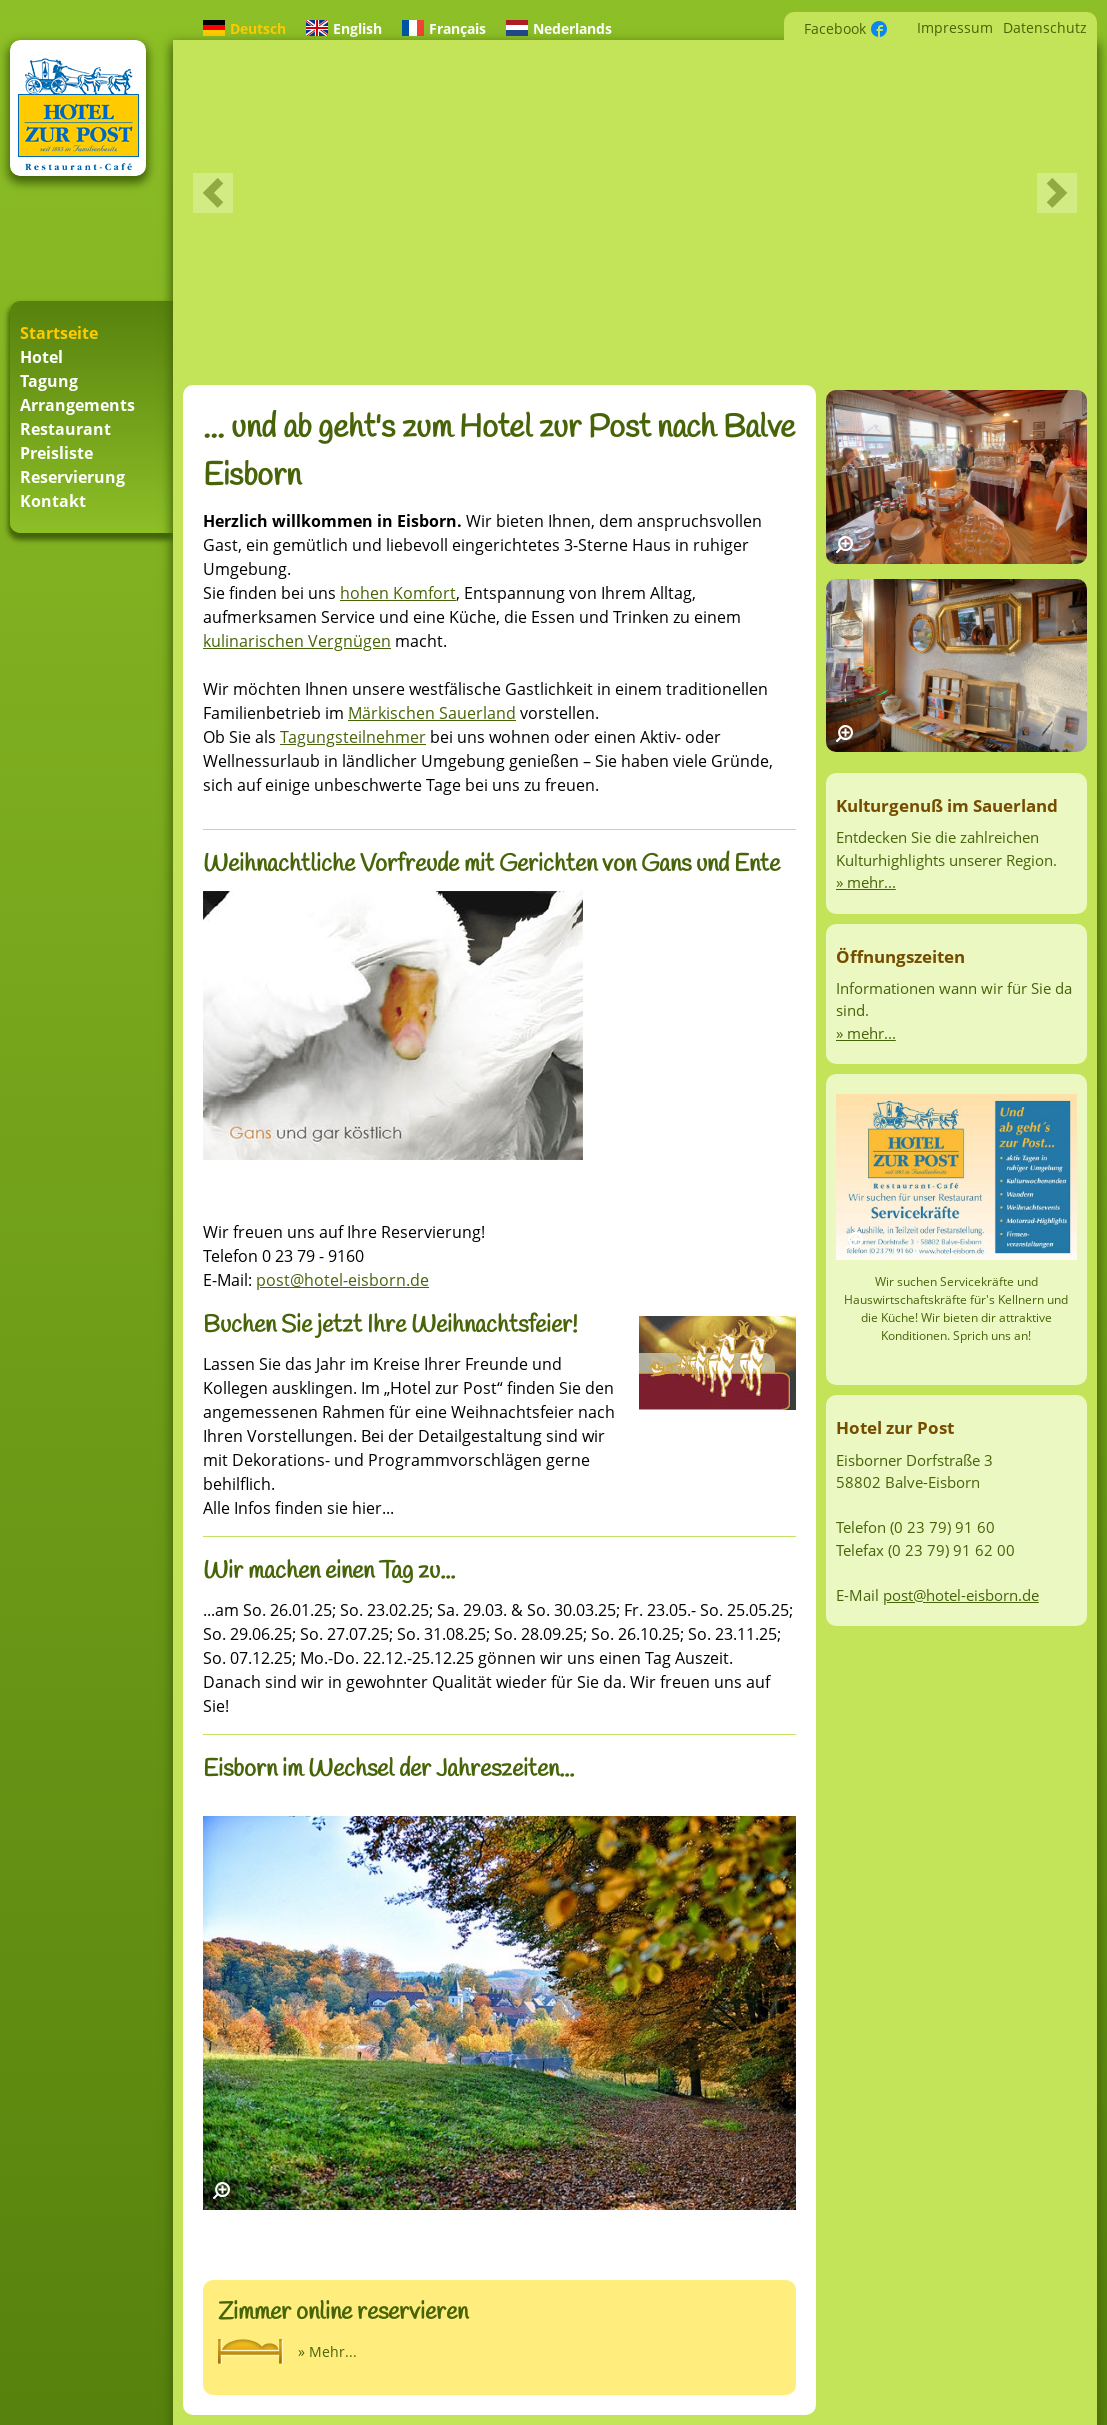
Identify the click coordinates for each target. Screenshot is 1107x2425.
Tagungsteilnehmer (353, 737)
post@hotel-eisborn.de (342, 1280)
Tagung (49, 381)
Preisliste (56, 453)
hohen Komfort (398, 593)
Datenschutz (1045, 27)
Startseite (59, 333)
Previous (213, 193)
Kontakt (53, 501)
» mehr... (866, 882)
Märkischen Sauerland (432, 713)
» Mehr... (327, 2351)
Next (1057, 193)
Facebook (835, 28)
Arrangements (77, 405)
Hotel (41, 357)
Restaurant (65, 429)
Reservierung (72, 477)
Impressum (955, 27)
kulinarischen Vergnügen (297, 641)
